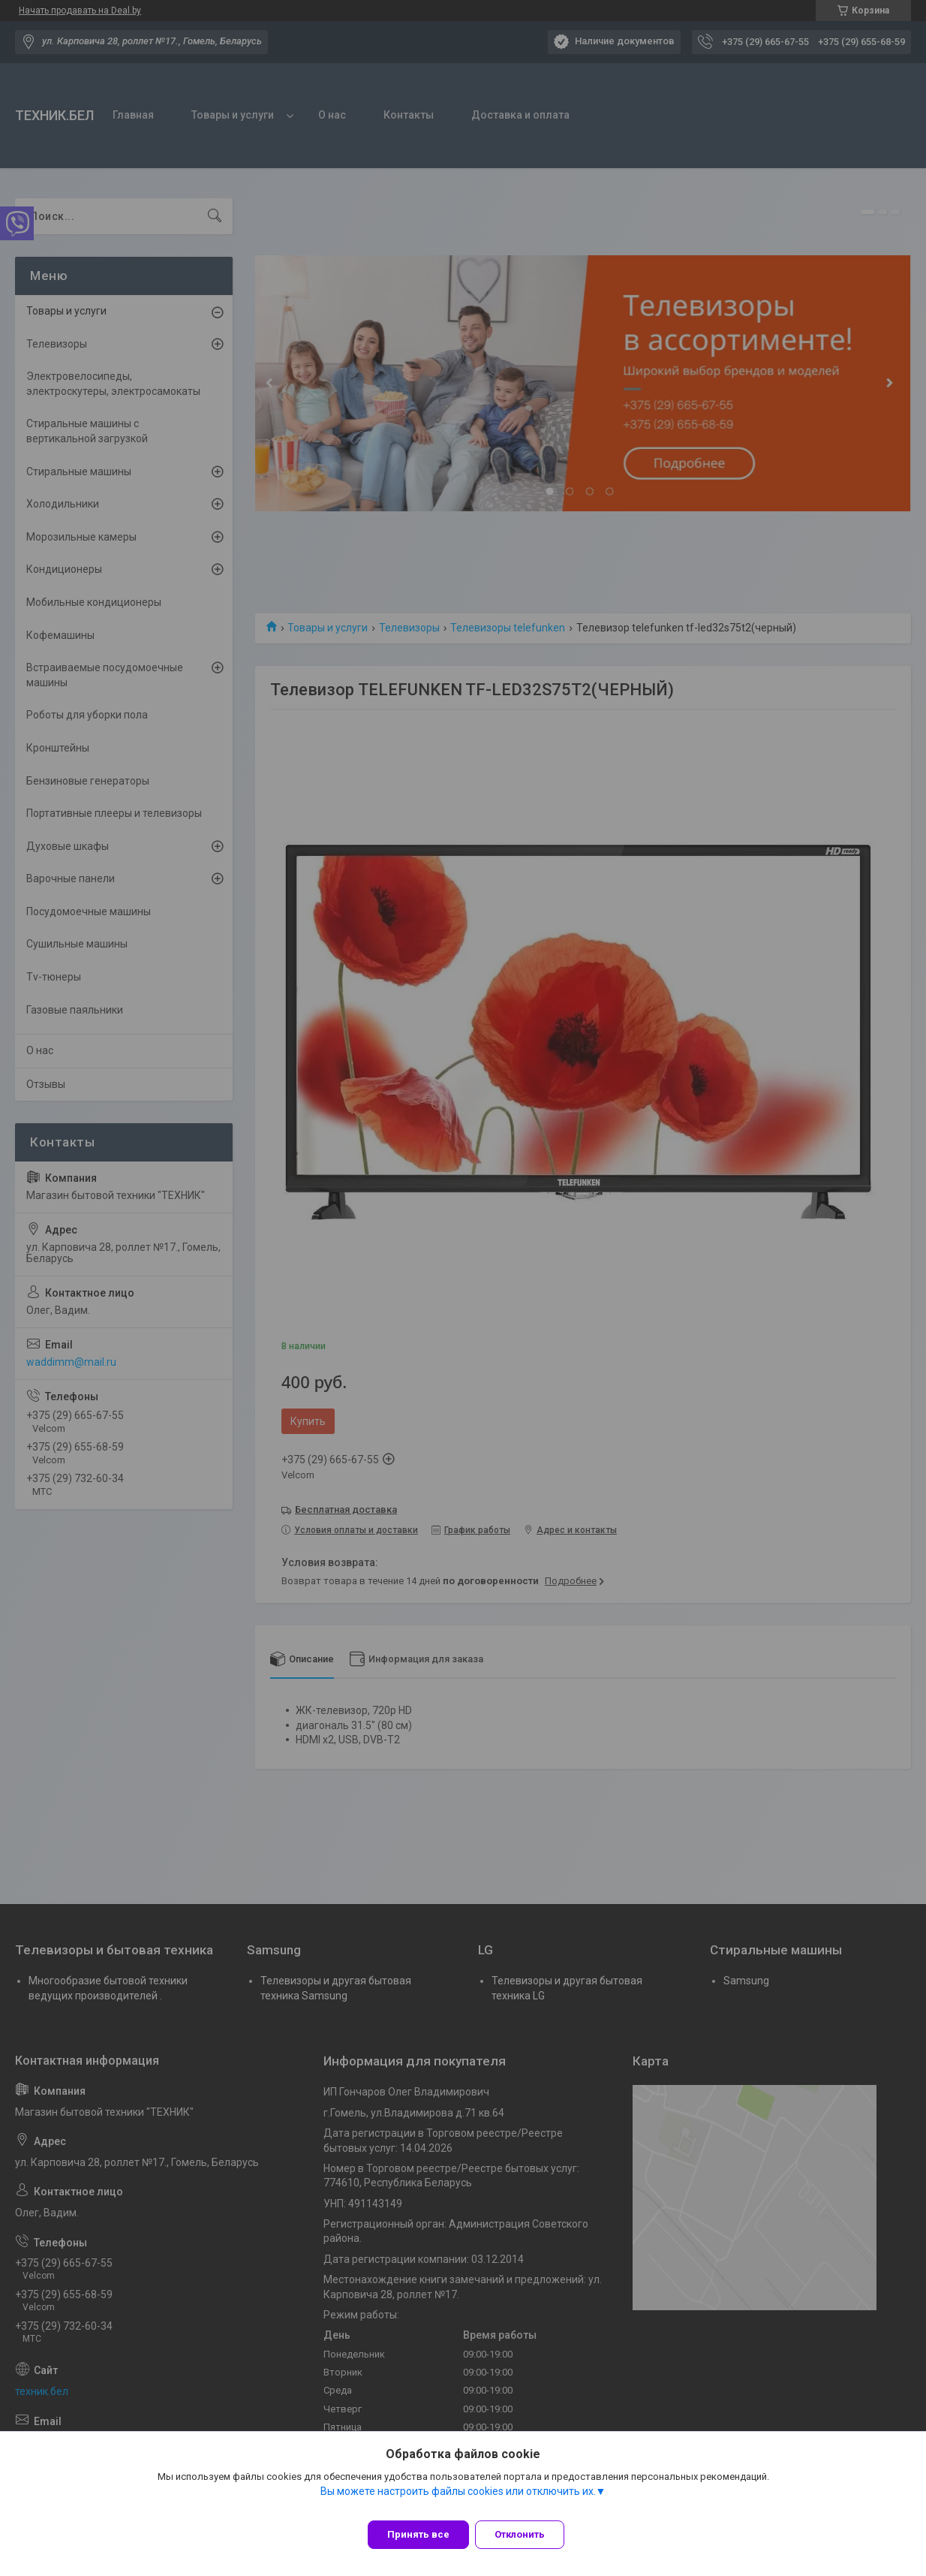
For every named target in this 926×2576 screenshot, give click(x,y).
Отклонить (529, 2534)
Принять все (418, 2534)
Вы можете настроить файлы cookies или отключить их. (458, 2500)
